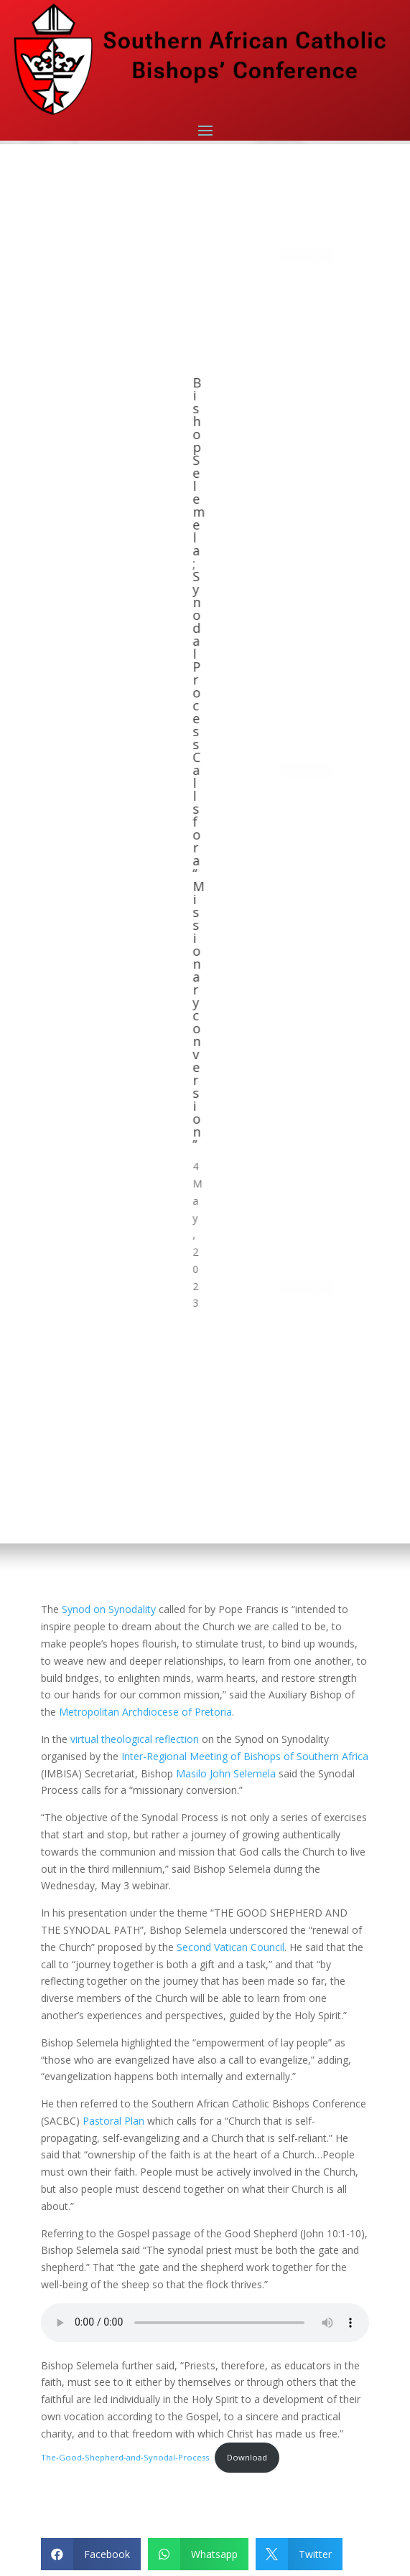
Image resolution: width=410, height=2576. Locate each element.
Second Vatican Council (230, 1947)
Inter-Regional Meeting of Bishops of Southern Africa (244, 1756)
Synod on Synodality (109, 1609)
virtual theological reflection (134, 1739)
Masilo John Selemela (226, 1773)
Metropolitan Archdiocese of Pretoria (145, 1712)
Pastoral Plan (113, 2121)
